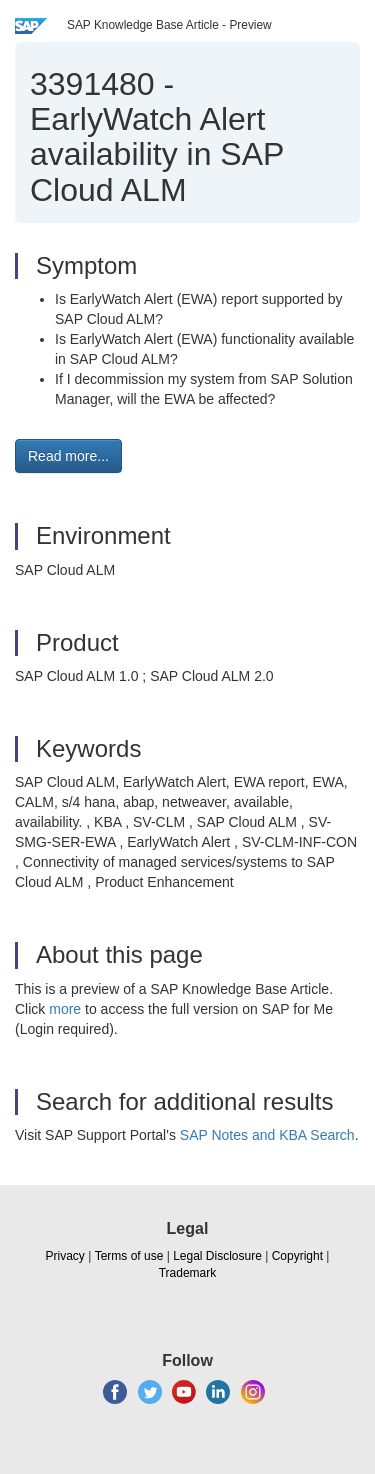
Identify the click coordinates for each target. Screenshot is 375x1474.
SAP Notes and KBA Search (267, 1135)
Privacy (65, 1256)
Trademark (188, 1273)
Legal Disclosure (217, 1256)
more (65, 1009)
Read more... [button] (68, 456)
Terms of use (129, 1256)
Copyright (297, 1256)
